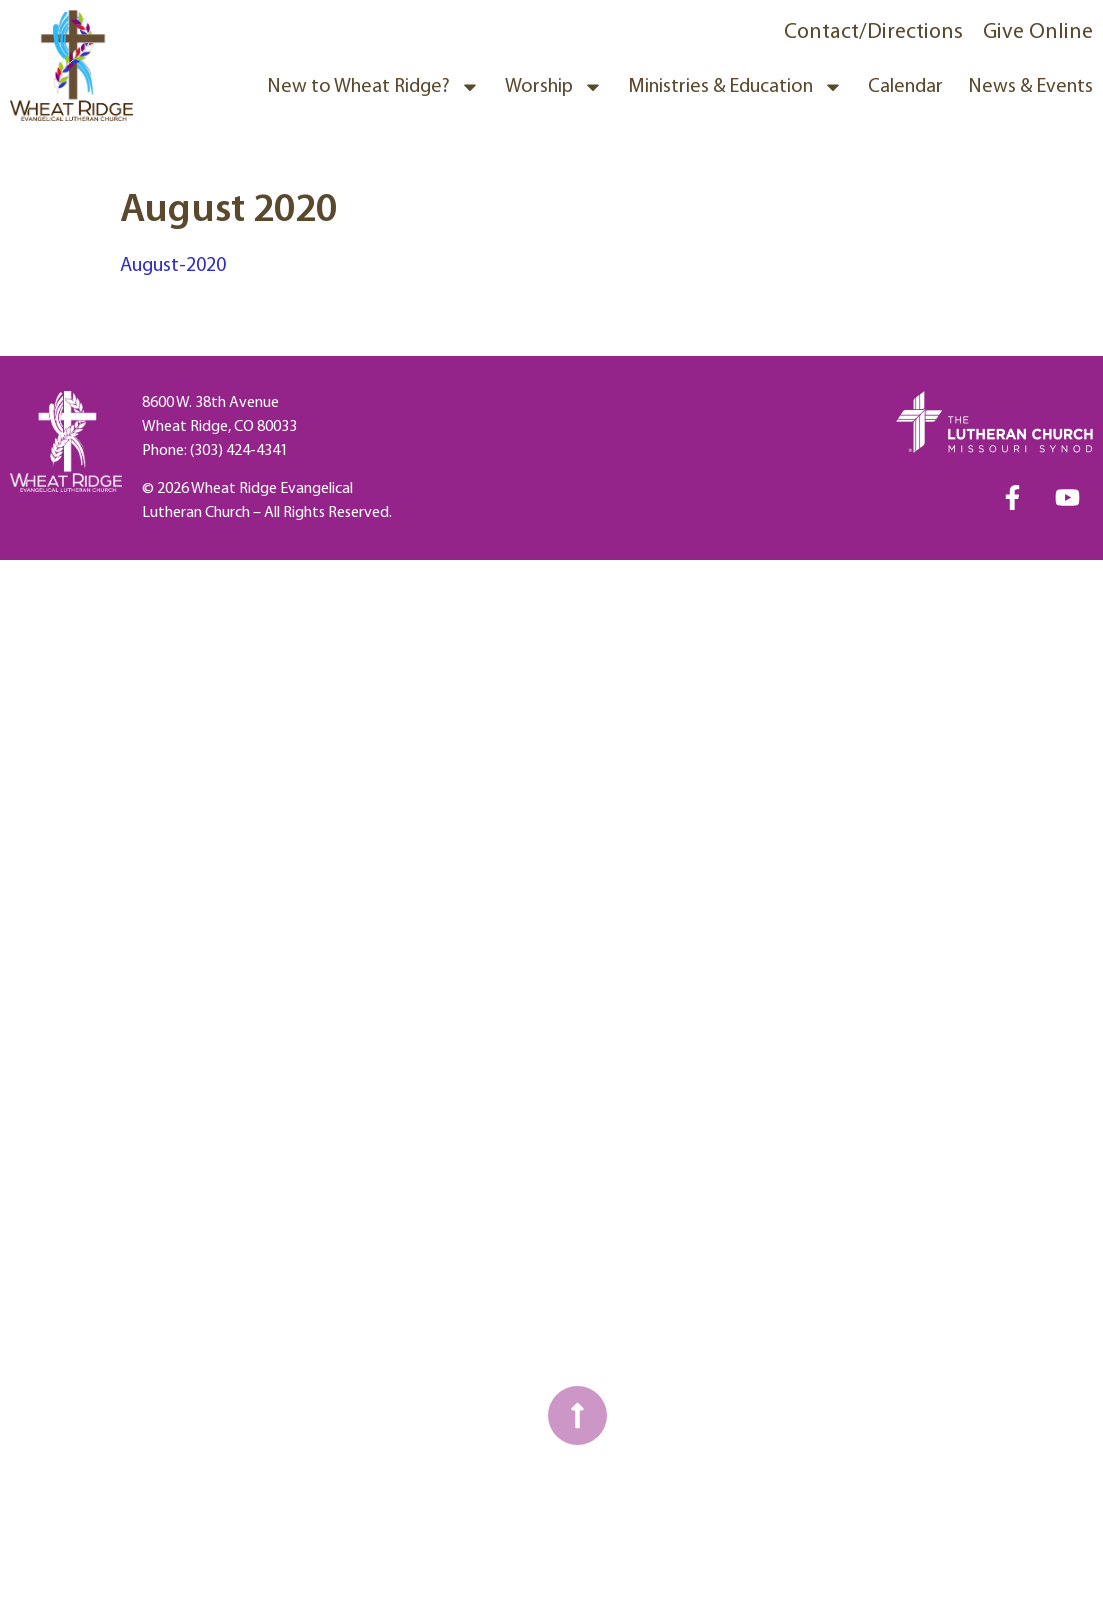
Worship (554, 87)
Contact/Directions (873, 32)
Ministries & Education (735, 87)
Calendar (905, 87)
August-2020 (173, 266)
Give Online (1038, 32)
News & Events (1030, 87)
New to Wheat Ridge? (373, 87)
